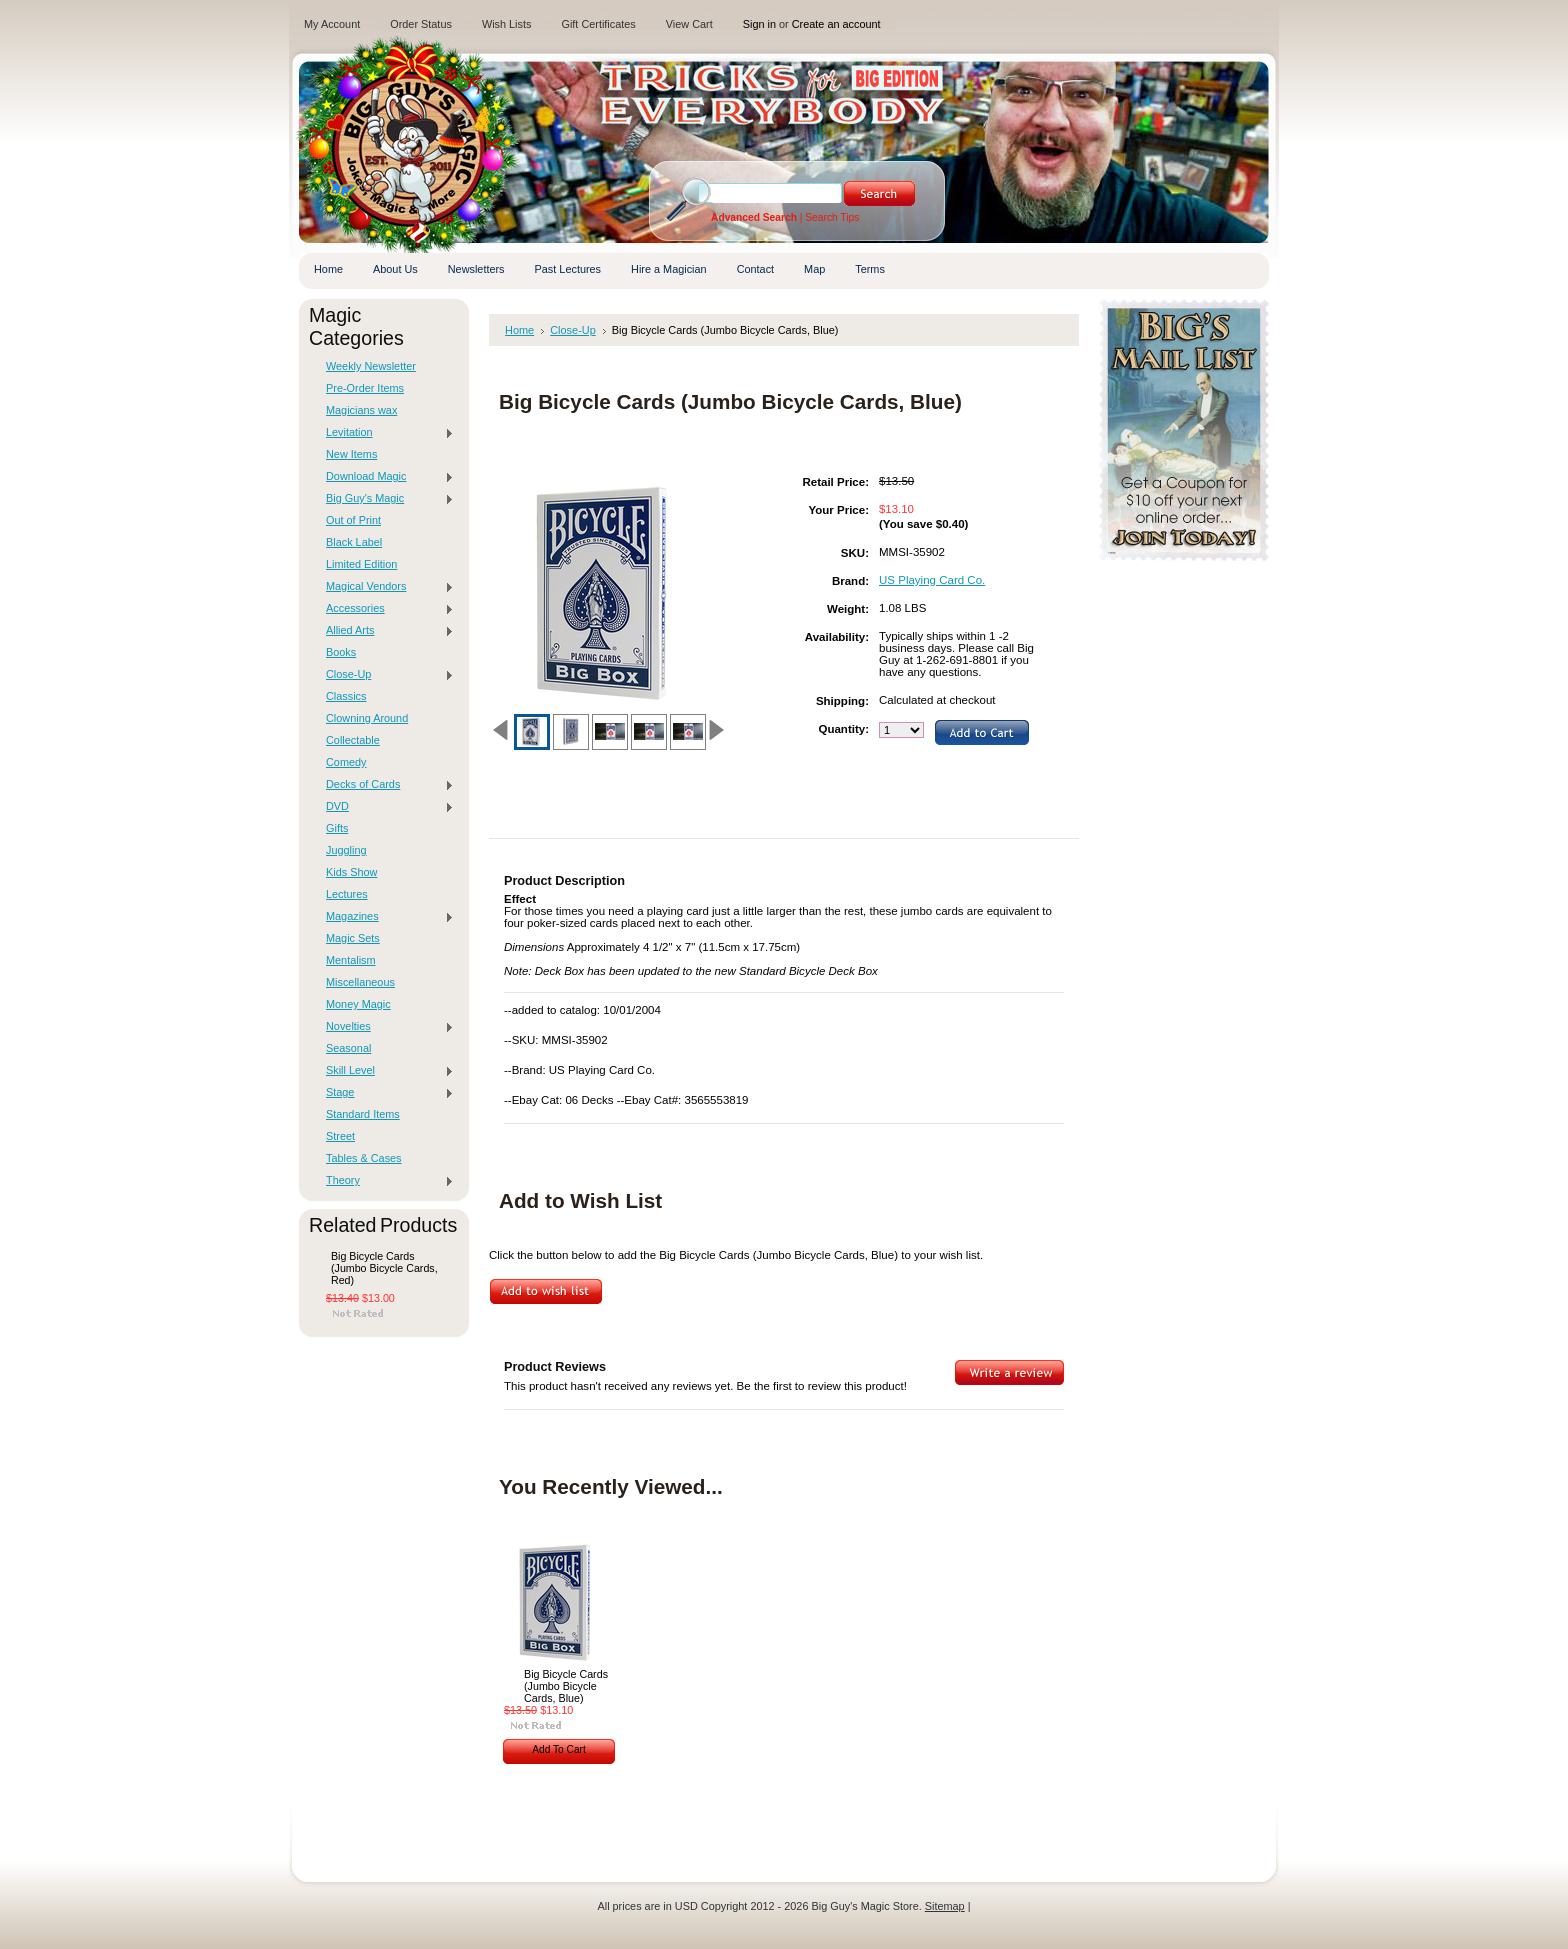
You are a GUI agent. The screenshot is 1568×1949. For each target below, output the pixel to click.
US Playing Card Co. (932, 580)
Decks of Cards (385, 785)
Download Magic (385, 477)
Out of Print (353, 520)
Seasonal (348, 1048)
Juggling (346, 850)
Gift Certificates (598, 24)
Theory (385, 1181)
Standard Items (363, 1114)
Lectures (347, 894)
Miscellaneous (360, 982)
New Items (351, 454)
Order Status (421, 24)
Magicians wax (361, 410)
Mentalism (351, 960)
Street (340, 1136)
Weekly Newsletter (371, 366)
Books (341, 652)
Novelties (385, 1027)
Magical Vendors (385, 587)
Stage (385, 1093)
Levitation (385, 433)
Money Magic (358, 1004)
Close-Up (385, 675)
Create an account (836, 24)
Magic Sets (353, 938)
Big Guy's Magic (385, 499)
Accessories (385, 609)
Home (519, 330)
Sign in (759, 24)
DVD (385, 807)
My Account (332, 24)
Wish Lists (507, 24)
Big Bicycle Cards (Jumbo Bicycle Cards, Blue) (566, 1686)
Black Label (354, 542)
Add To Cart (559, 1749)
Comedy (346, 762)
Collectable (353, 740)
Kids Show (351, 872)
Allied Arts (385, 631)
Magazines (385, 917)
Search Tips (832, 217)
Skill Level (385, 1071)
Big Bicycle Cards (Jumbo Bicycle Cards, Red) (384, 1268)
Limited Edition (361, 564)
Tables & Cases (364, 1158)
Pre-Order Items (365, 388)
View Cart (689, 24)
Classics (346, 696)
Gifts (337, 828)
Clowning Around (367, 718)
